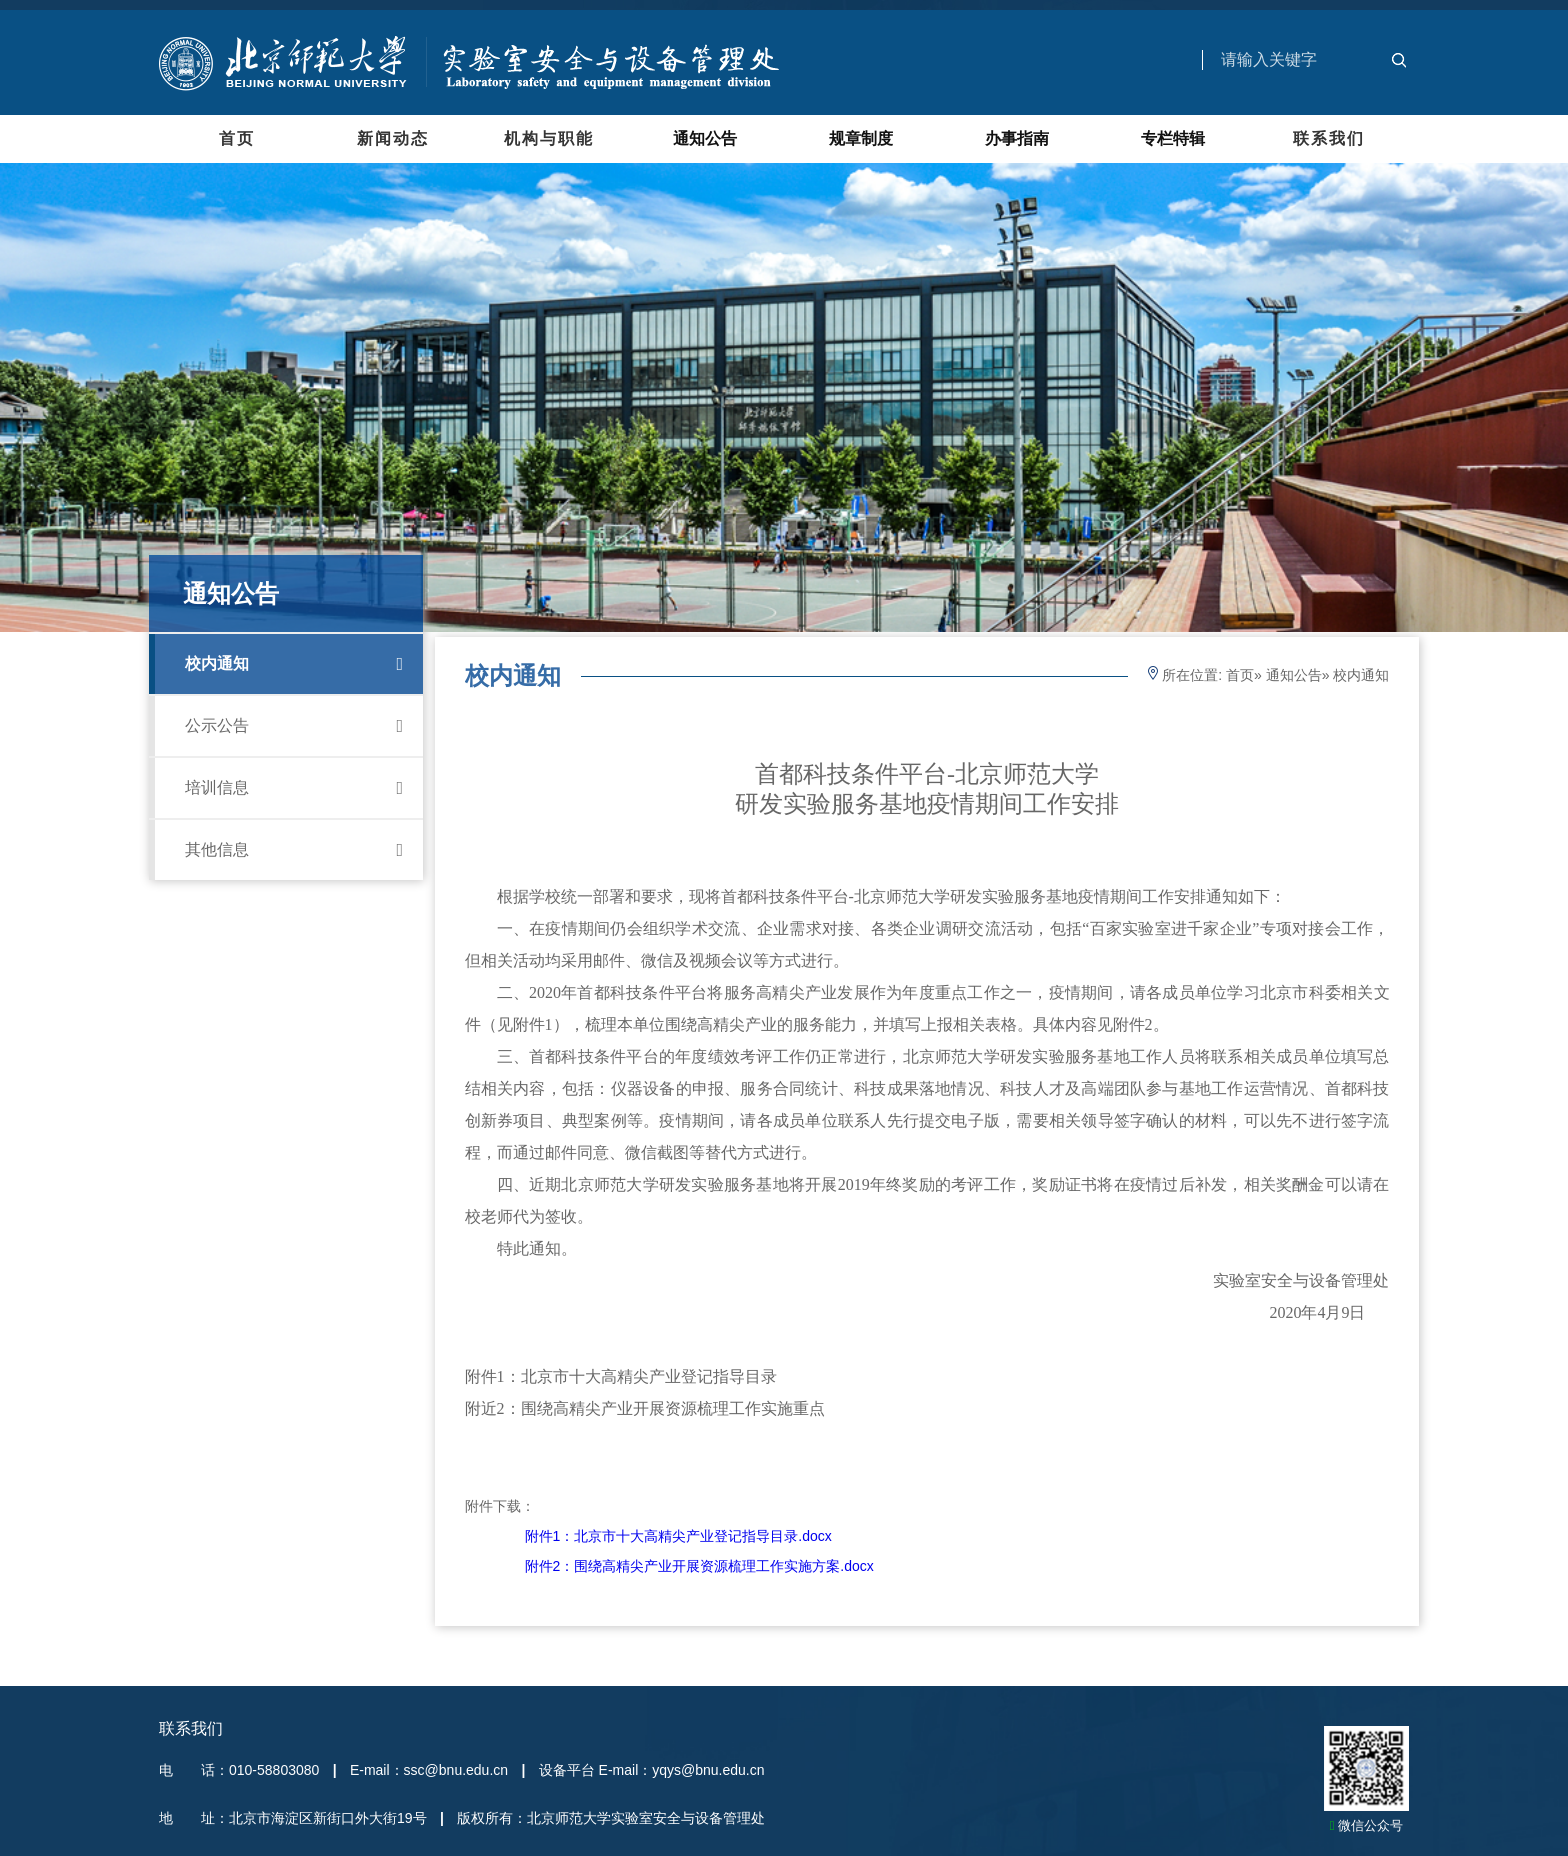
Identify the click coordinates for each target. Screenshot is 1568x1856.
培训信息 (294, 788)
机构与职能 (549, 138)
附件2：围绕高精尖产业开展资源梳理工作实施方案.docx (699, 1566)
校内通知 (294, 664)
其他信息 (294, 850)
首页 (237, 138)
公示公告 (294, 726)
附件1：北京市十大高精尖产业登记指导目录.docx (678, 1536)
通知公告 (1294, 675)
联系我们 (1329, 138)
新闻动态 (393, 138)
